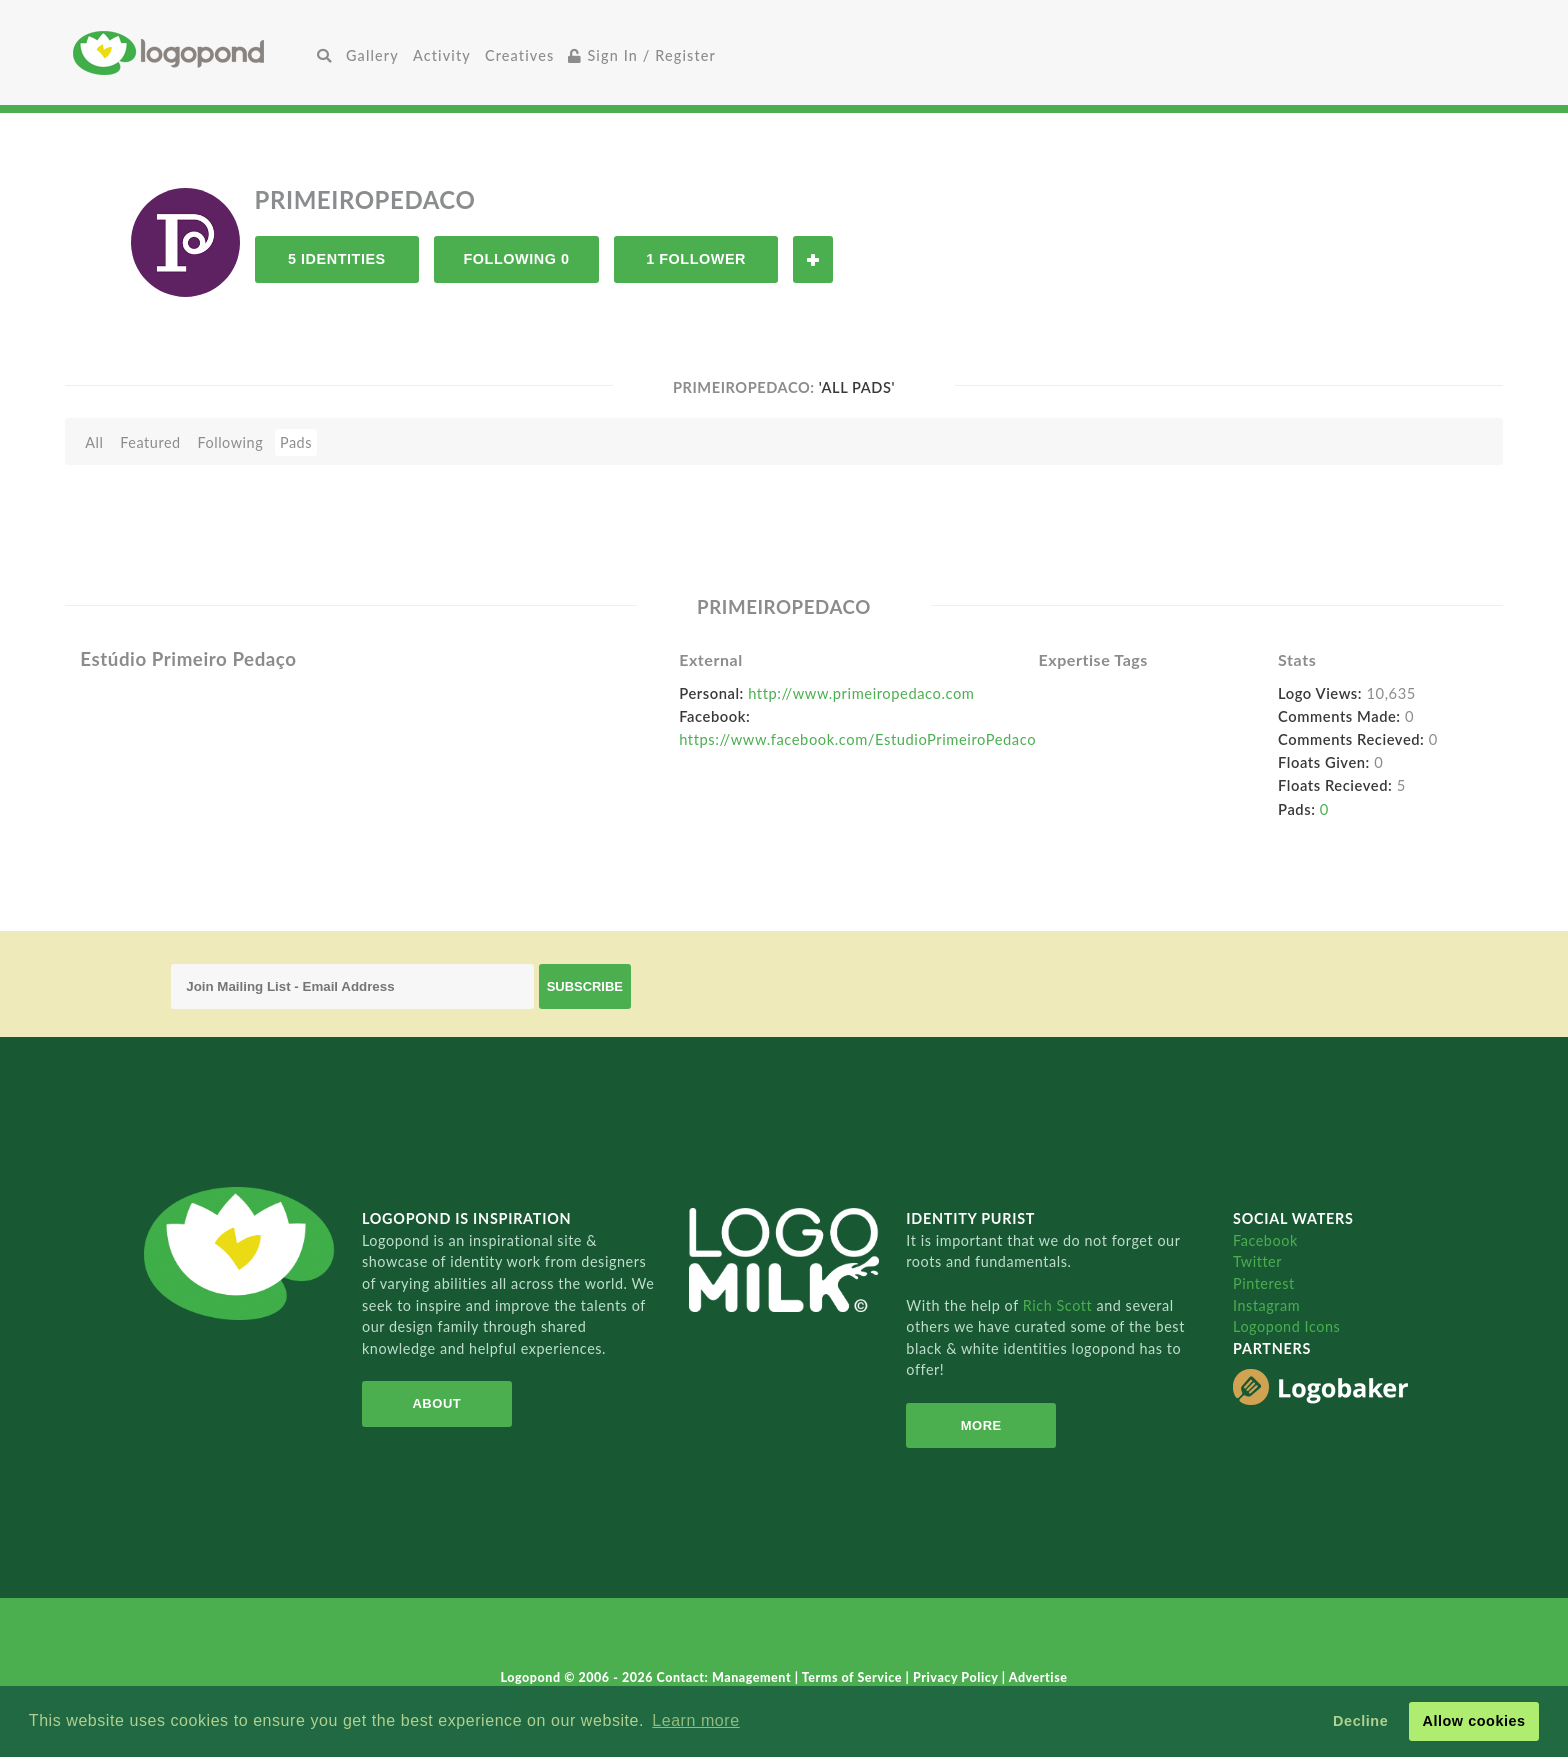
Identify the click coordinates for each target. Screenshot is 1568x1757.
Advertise (1038, 1677)
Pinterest (1264, 1283)
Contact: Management (726, 1677)
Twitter (1257, 1261)
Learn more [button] (695, 1720)
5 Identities (337, 259)
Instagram (1266, 1305)
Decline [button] (1360, 1721)
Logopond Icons (1286, 1326)
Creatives (519, 55)
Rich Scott (1060, 1305)
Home (191, 52)
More (981, 1425)
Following (230, 442)
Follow (813, 259)
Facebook (1265, 1240)
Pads (296, 442)
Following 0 (516, 259)
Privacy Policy (957, 1677)
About (436, 1403)
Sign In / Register (642, 55)
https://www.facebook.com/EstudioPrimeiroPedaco (857, 739)
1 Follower (696, 259)
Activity (442, 55)
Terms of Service (854, 1677)
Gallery (372, 55)
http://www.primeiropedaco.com (861, 693)
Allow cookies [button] (1473, 1721)
